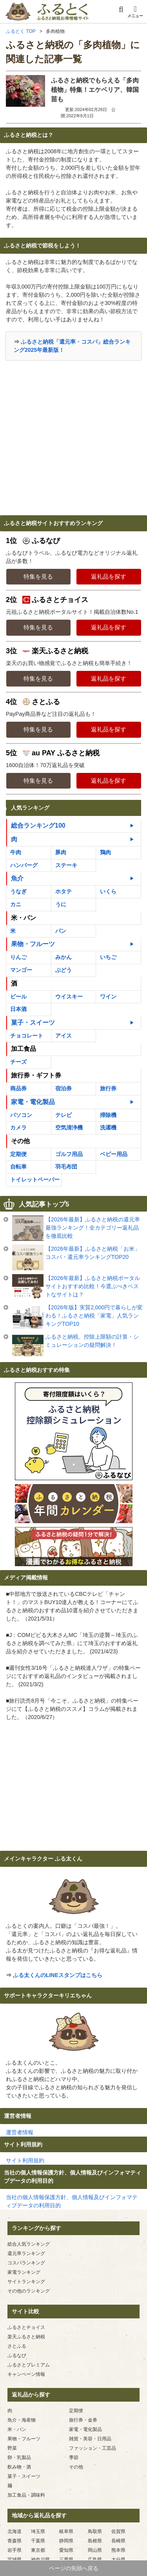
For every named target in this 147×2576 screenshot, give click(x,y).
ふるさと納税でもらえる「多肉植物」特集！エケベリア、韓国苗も (95, 89)
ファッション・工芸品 (92, 2448)
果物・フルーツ (33, 944)
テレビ (63, 1115)
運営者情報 (19, 2132)
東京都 (38, 2550)
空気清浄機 (69, 1127)
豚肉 (60, 852)
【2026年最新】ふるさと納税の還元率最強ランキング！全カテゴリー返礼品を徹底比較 (92, 1227)
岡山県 (95, 2550)
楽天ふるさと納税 (26, 2336)
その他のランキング (28, 2291)
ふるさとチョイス (26, 2327)
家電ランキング (23, 2272)
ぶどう (63, 970)
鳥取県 (95, 2531)
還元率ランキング (26, 2253)
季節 (73, 2457)
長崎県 (118, 2541)
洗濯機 (108, 1127)
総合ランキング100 (38, 825)
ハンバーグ (24, 865)
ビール (18, 996)
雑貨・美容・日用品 (90, 2439)
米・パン (23, 917)
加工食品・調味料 (26, 2495)
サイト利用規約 (25, 2160)
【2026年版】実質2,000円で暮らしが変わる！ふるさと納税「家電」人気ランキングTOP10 (94, 1315)
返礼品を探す (108, 576)
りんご (18, 957)
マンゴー (21, 970)
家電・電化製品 (33, 1102)
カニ (15, 904)
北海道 (14, 2531)
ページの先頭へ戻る (73, 2568)
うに (60, 904)
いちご (108, 957)
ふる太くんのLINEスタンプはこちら (57, 1975)
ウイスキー (69, 996)
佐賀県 (118, 2531)
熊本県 (118, 2550)
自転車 (18, 1166)
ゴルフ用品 (69, 1154)
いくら (108, 891)
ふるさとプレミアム (28, 2365)
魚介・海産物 (21, 2420)
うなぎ (18, 891)
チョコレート (26, 1036)
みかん (63, 957)
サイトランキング (26, 2281)
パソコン (21, 1115)
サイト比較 (25, 2311)
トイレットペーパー (35, 1179)
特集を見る (38, 576)
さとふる (16, 2346)
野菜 (12, 2448)
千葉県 (38, 2541)
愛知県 (66, 2550)
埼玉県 (38, 2531)
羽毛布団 (66, 1166)
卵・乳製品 (19, 2457)
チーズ (18, 1062)
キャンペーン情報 (26, 2374)
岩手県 (14, 2550)
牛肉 (15, 852)
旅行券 (108, 1088)
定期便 (18, 1154)
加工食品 (23, 1048)
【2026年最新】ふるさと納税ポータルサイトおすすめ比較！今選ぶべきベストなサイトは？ (92, 1286)
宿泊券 (63, 1088)
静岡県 (66, 2541)
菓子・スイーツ (33, 1022)
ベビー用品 (113, 1154)
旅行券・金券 (83, 2420)
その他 (20, 1141)
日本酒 (18, 1009)
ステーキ (66, 865)
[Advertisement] (73, 437)
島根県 (95, 2541)
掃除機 (108, 1115)
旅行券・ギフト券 (36, 1075)
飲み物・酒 (19, 2467)
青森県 (14, 2541)
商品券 (18, 1088)
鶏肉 (105, 852)
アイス (63, 1036)
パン (60, 931)
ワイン (108, 996)
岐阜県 (66, 2531)
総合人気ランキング (28, 2244)
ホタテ (63, 891)
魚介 (17, 878)
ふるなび (16, 2355)
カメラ (18, 1127)
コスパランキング (26, 2263)
